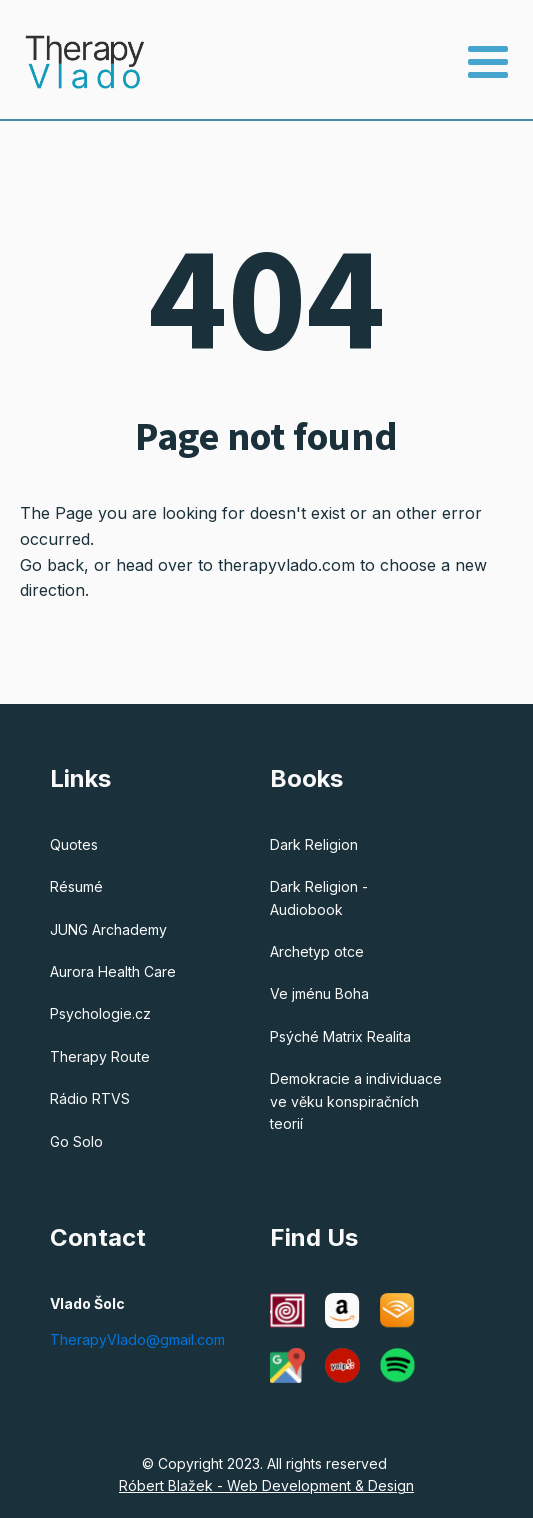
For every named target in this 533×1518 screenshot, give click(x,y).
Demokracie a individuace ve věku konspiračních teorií (356, 1101)
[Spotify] (397, 1365)
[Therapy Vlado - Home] (72, 62)
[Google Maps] (287, 1365)
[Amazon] (342, 1310)
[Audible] (397, 1310)
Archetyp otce (317, 951)
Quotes (74, 844)
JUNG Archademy (108, 929)
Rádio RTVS (90, 1098)
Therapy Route (100, 1056)
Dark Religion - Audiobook (319, 897)
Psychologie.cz (100, 1013)
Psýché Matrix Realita (340, 1036)
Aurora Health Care (113, 971)
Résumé (76, 886)
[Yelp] (342, 1365)
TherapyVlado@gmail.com (137, 1339)
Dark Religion (314, 844)
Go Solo (76, 1141)
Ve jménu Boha (319, 993)
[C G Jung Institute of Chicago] (287, 1310)
